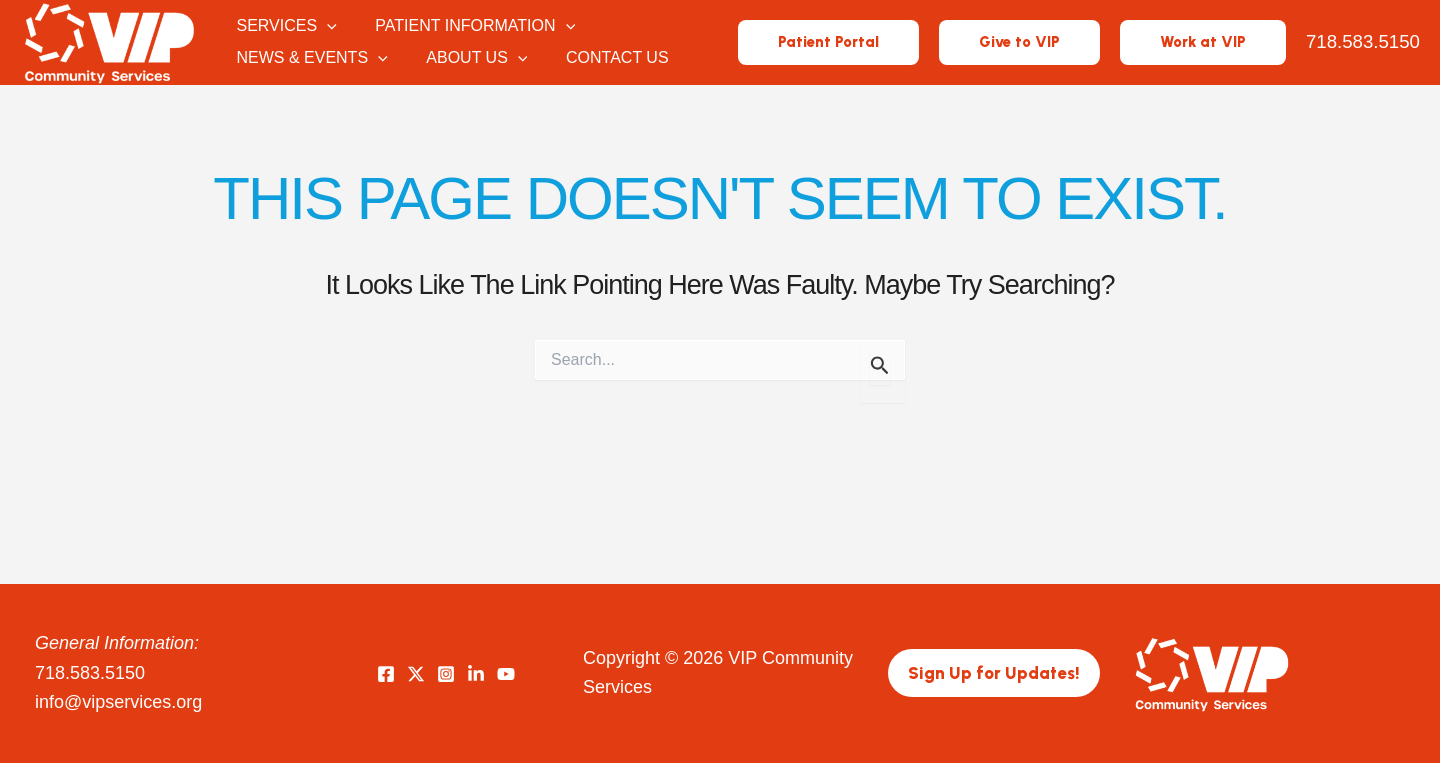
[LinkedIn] (476, 674)
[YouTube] (506, 674)
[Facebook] (386, 674)
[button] (329, 27)
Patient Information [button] (471, 27)
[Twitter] (416, 674)
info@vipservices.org (118, 702)
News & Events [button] (313, 59)
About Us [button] (472, 59)
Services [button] (288, 27)
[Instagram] (446, 674)
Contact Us (606, 58)
